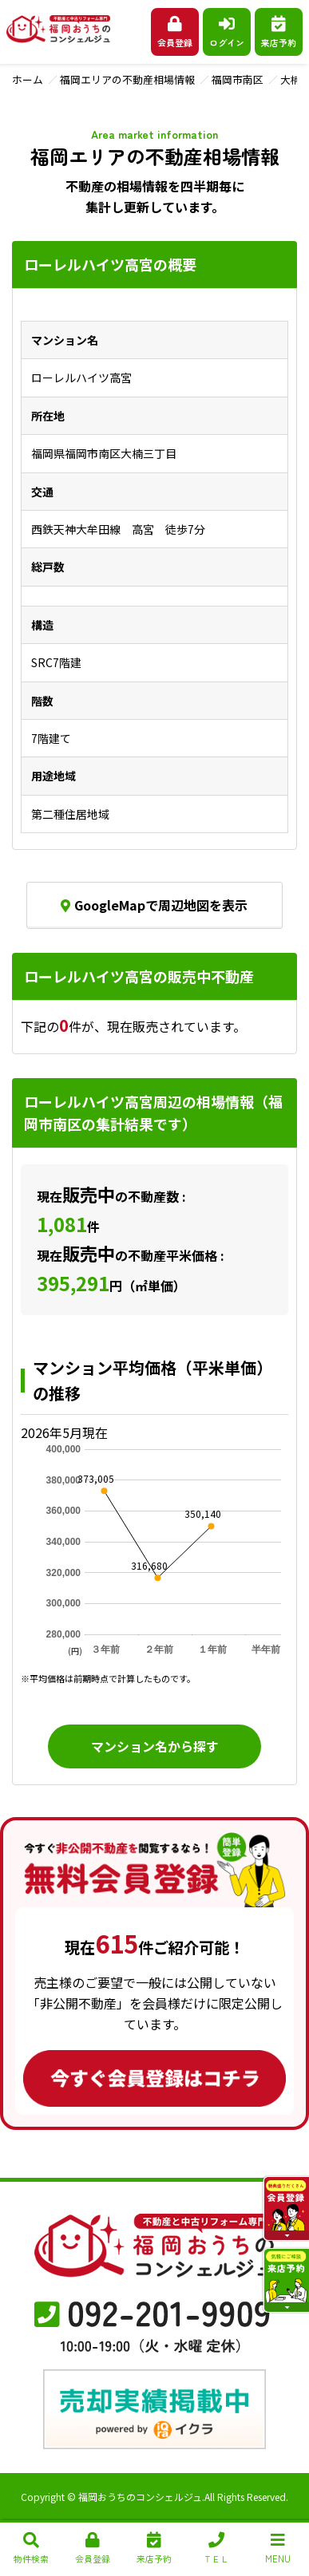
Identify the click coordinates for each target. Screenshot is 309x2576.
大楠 (290, 79)
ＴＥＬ (216, 2548)
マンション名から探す (155, 1746)
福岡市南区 (237, 79)
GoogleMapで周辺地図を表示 (154, 905)
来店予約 (278, 32)
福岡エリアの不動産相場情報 (127, 79)
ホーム (27, 79)
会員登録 (175, 32)
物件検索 (30, 2548)
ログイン (227, 32)
